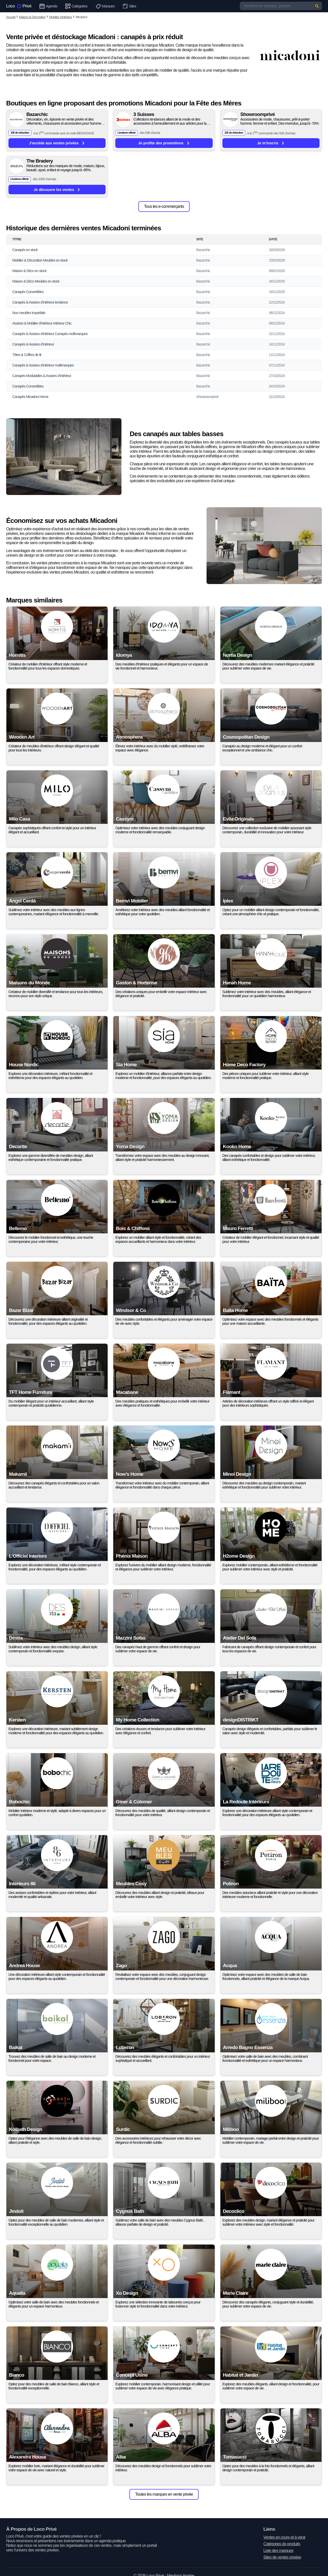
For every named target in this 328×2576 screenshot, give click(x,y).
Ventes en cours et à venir (284, 2537)
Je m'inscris (271, 143)
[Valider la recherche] (317, 6)
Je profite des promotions (164, 143)
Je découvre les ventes (57, 189)
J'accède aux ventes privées (57, 143)
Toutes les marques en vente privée (164, 2494)
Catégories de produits (281, 2544)
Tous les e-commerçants (164, 206)
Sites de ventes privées (282, 2557)
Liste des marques (278, 2550)
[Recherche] (281, 6)
